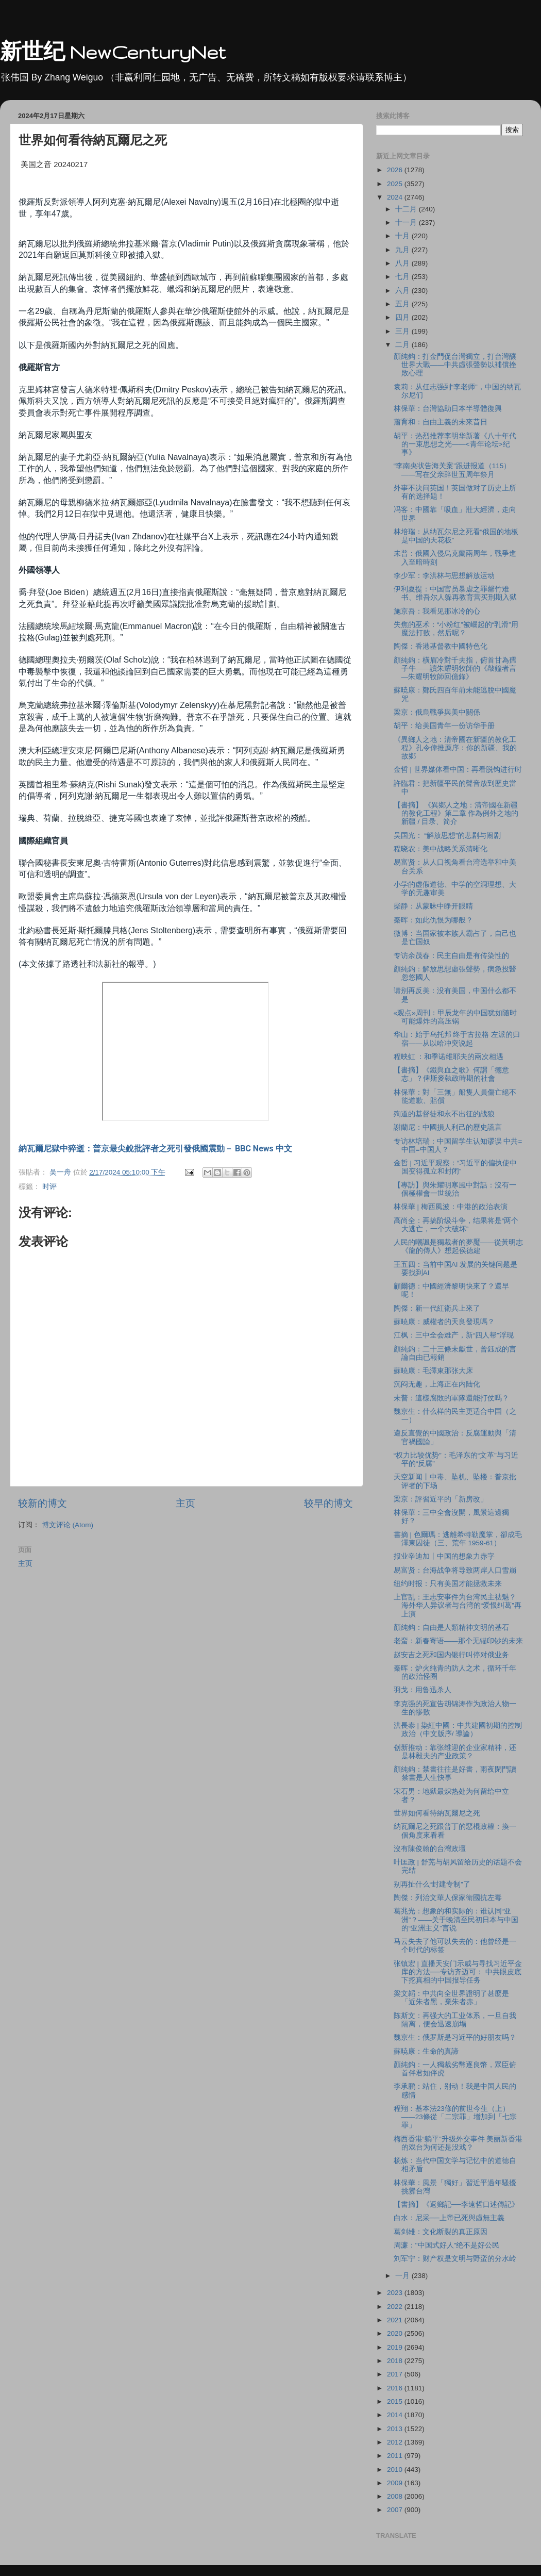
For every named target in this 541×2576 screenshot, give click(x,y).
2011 (395, 2455)
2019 (395, 2347)
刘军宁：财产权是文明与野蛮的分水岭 (455, 2259)
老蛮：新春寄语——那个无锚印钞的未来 (458, 1641)
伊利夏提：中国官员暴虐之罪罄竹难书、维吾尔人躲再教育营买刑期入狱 (455, 593)
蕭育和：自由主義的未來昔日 (440, 422)
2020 (395, 2333)
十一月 (407, 222)
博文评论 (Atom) (67, 1525)
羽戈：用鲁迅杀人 (422, 1690)
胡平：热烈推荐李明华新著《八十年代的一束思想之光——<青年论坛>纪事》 (455, 444)
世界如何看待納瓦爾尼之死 (437, 1813)
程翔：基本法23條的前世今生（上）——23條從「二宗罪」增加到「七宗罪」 (455, 2117)
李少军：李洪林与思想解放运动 (444, 576)
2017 (395, 2374)
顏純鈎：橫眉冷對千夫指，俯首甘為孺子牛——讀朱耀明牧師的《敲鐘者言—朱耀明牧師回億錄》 (455, 668)
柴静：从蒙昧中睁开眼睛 (433, 906)
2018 (395, 2361)
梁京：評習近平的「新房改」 (440, 1499)
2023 (395, 2293)
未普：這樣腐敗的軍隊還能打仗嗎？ (451, 1398)
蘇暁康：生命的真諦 (426, 2051)
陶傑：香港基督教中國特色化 (440, 646)
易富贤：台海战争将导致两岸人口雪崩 (455, 1570)
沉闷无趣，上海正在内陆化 (437, 1384)
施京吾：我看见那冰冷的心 (437, 611)
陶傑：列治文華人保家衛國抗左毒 (448, 1898)
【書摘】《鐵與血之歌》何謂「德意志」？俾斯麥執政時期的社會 (451, 1074)
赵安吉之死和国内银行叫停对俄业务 (451, 1655)
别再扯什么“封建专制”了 (432, 1884)
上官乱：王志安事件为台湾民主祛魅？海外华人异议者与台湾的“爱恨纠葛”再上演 (457, 1605)
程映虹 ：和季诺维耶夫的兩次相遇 (449, 1057)
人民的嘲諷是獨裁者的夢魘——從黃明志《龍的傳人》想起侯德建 (458, 1246)
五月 (403, 304)
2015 (395, 2401)
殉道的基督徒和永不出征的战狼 (444, 1114)
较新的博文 (42, 1503)
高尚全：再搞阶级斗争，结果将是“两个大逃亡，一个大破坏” (456, 1225)
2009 (395, 2483)
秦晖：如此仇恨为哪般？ (433, 920)
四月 (403, 317)
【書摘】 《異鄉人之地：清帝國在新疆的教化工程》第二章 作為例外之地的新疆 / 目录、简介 (456, 813)
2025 (395, 184)
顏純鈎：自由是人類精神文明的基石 (451, 1627)
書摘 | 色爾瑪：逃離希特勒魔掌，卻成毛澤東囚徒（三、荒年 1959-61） (458, 1539)
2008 (395, 2496)
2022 (395, 2306)
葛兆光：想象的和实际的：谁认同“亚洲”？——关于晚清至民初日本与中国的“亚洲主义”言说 (456, 1919)
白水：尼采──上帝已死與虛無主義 (449, 2218)
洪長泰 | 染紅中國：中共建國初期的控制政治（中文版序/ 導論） (458, 1730)
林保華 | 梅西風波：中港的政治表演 (451, 1207)
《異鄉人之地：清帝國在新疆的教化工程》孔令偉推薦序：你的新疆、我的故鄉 (455, 748)
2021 (395, 2320)
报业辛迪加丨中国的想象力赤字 (444, 1556)
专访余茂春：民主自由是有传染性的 (451, 956)
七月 (403, 276)
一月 (403, 2276)
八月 (403, 263)
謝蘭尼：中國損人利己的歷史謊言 (448, 1127)
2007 (395, 2510)
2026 (395, 170)
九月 (403, 250)
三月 (403, 331)
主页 (185, 1503)
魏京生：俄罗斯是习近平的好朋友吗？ (455, 2037)
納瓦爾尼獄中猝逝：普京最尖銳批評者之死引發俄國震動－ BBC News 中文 (155, 1148)
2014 (395, 2415)
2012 (395, 2442)
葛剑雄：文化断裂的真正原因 (440, 2232)
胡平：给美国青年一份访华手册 (444, 726)
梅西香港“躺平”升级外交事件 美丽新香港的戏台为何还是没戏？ (458, 2143)
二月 (403, 345)
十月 (403, 236)
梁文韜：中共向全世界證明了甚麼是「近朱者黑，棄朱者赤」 (451, 1998)
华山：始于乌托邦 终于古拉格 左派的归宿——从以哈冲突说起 (457, 1039)
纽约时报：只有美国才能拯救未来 (448, 1584)
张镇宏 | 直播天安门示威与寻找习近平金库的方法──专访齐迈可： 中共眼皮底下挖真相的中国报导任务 (458, 1972)
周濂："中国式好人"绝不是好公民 (447, 2245)
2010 (395, 2469)
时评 (49, 1187)
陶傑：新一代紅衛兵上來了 (437, 1308)
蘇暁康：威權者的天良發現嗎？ (444, 1322)
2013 (395, 2429)
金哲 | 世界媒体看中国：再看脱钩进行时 (458, 769)
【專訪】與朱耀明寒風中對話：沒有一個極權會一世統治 (455, 1189)
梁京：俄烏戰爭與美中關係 (437, 712)
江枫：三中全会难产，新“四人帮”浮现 (454, 1335)
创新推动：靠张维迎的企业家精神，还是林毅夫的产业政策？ (455, 1752)
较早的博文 (328, 1503)
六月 (403, 290)
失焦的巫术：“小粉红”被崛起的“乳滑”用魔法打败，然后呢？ (456, 629)
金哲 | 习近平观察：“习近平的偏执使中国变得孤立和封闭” (455, 1167)
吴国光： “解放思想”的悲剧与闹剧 (447, 835)
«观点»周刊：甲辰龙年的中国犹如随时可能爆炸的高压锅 (455, 1017)
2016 (395, 2388)
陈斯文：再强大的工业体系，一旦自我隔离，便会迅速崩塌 (455, 2020)
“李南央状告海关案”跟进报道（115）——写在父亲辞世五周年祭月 (452, 470)
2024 (395, 197)
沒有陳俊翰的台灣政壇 (430, 1849)
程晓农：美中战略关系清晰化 (440, 849)
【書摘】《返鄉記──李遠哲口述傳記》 (456, 2204)
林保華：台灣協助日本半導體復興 (448, 408)
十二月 (407, 209)
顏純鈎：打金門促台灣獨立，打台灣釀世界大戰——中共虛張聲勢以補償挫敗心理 (455, 365)
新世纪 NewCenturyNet (113, 51)
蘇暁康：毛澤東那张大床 (433, 1371)
